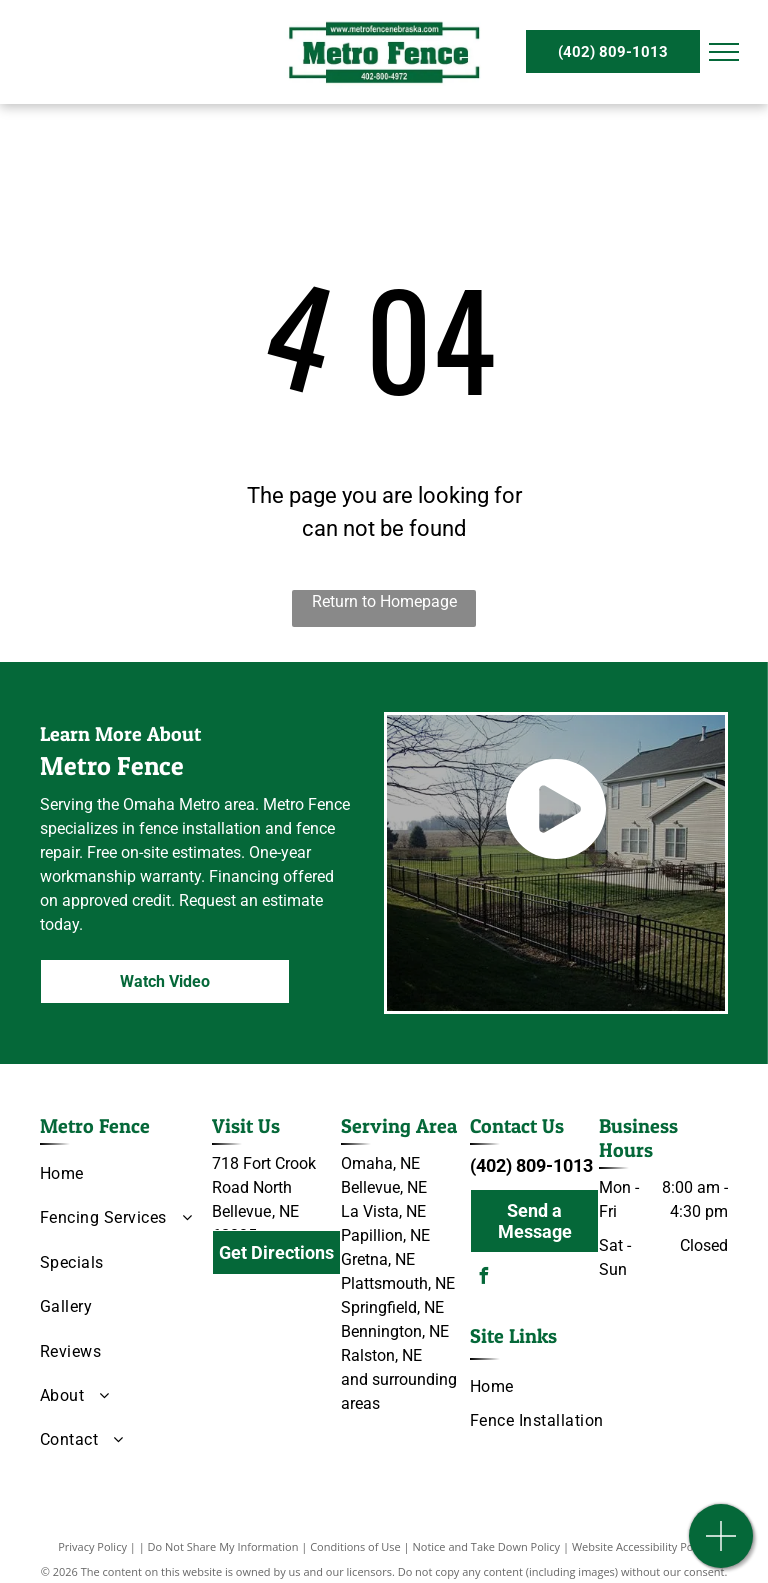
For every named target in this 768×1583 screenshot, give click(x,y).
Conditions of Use (355, 1546)
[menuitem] (118, 1174)
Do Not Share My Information (223, 1546)
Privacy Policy (92, 1546)
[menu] (724, 52)
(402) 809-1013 (531, 1165)
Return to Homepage (384, 601)
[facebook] (483, 1278)
